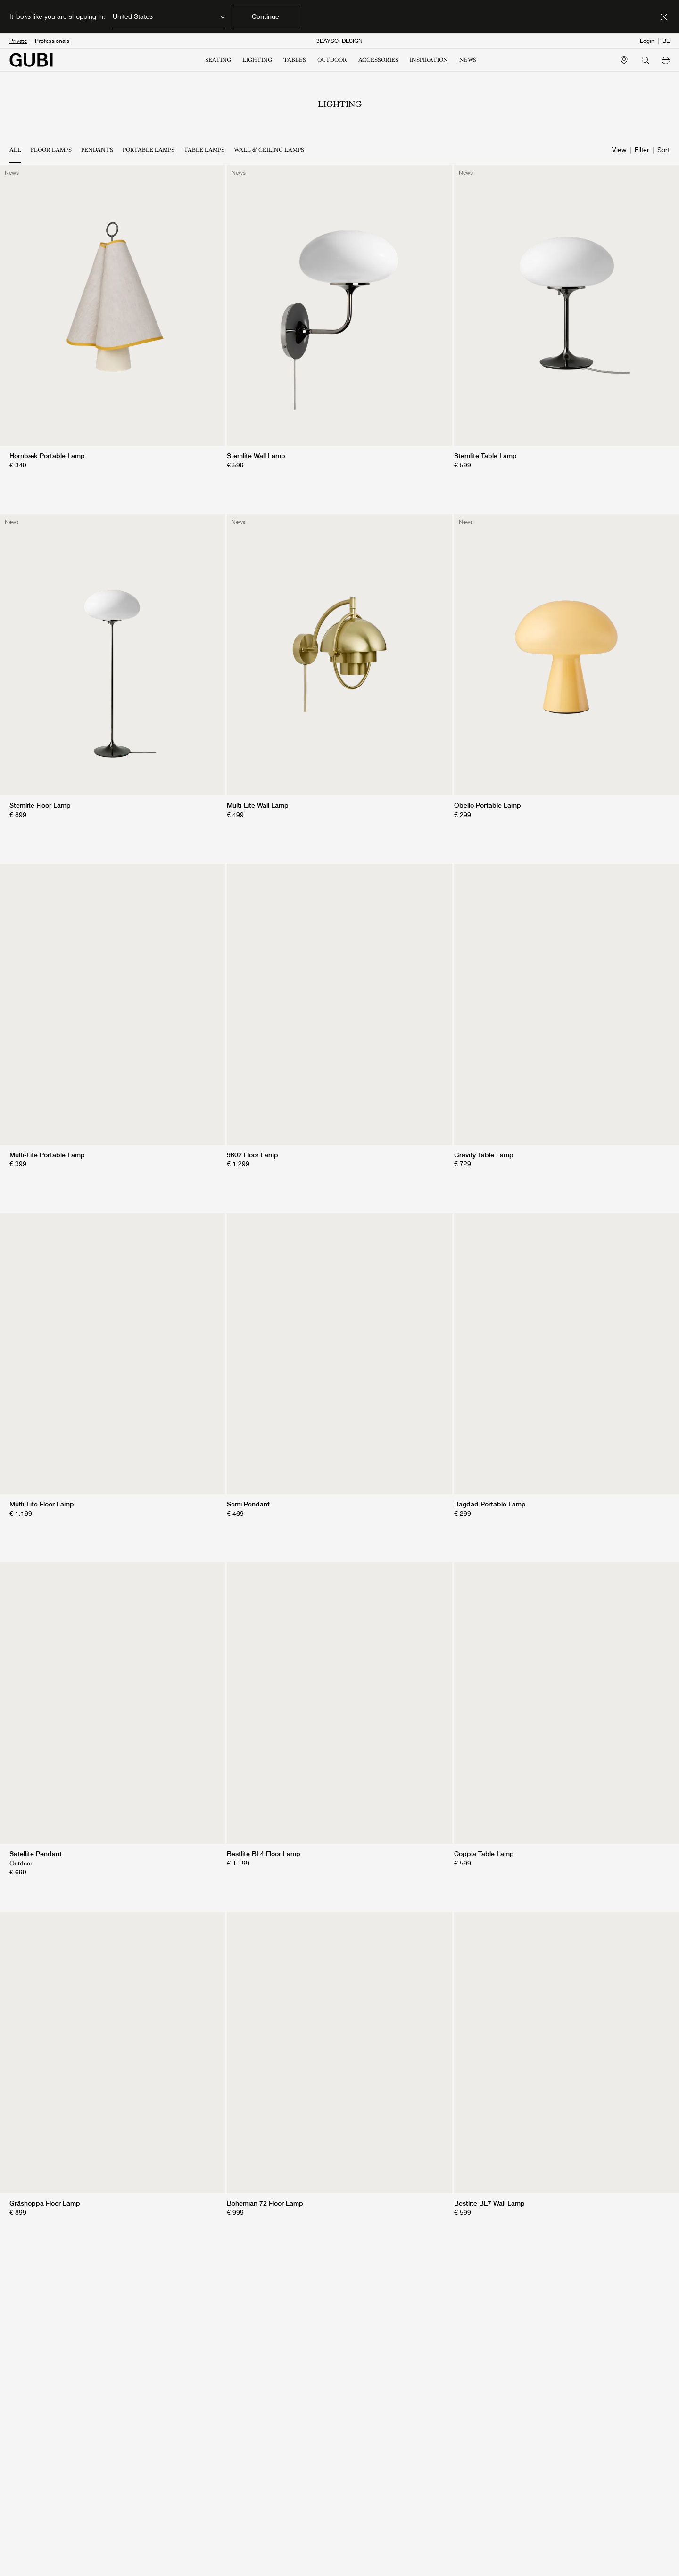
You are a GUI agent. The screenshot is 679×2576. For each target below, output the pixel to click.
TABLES (294, 60)
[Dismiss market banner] (664, 17)
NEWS (467, 60)
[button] (665, 60)
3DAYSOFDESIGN (339, 41)
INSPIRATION (429, 60)
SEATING (218, 60)
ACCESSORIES (378, 60)
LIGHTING (257, 60)
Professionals (52, 41)
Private (18, 41)
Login (647, 41)
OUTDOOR (332, 60)
